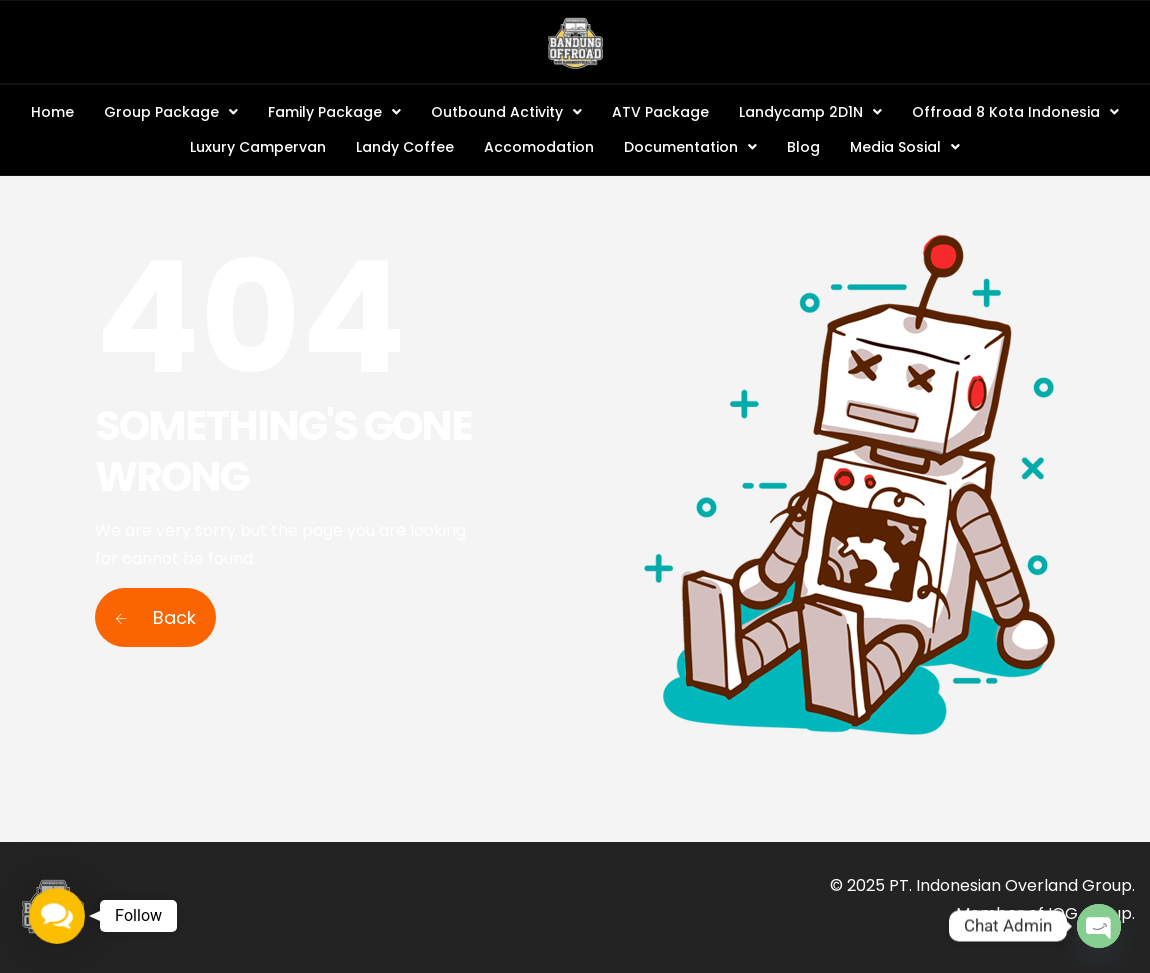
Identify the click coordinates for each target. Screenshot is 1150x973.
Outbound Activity (506, 112)
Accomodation (539, 147)
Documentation (690, 147)
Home (52, 112)
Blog (803, 147)
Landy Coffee (405, 147)
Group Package (171, 112)
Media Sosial (905, 147)
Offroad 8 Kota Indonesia (1015, 112)
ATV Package (660, 112)
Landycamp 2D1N (810, 112)
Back (155, 617)
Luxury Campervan (258, 147)
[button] (171, 112)
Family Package (334, 112)
